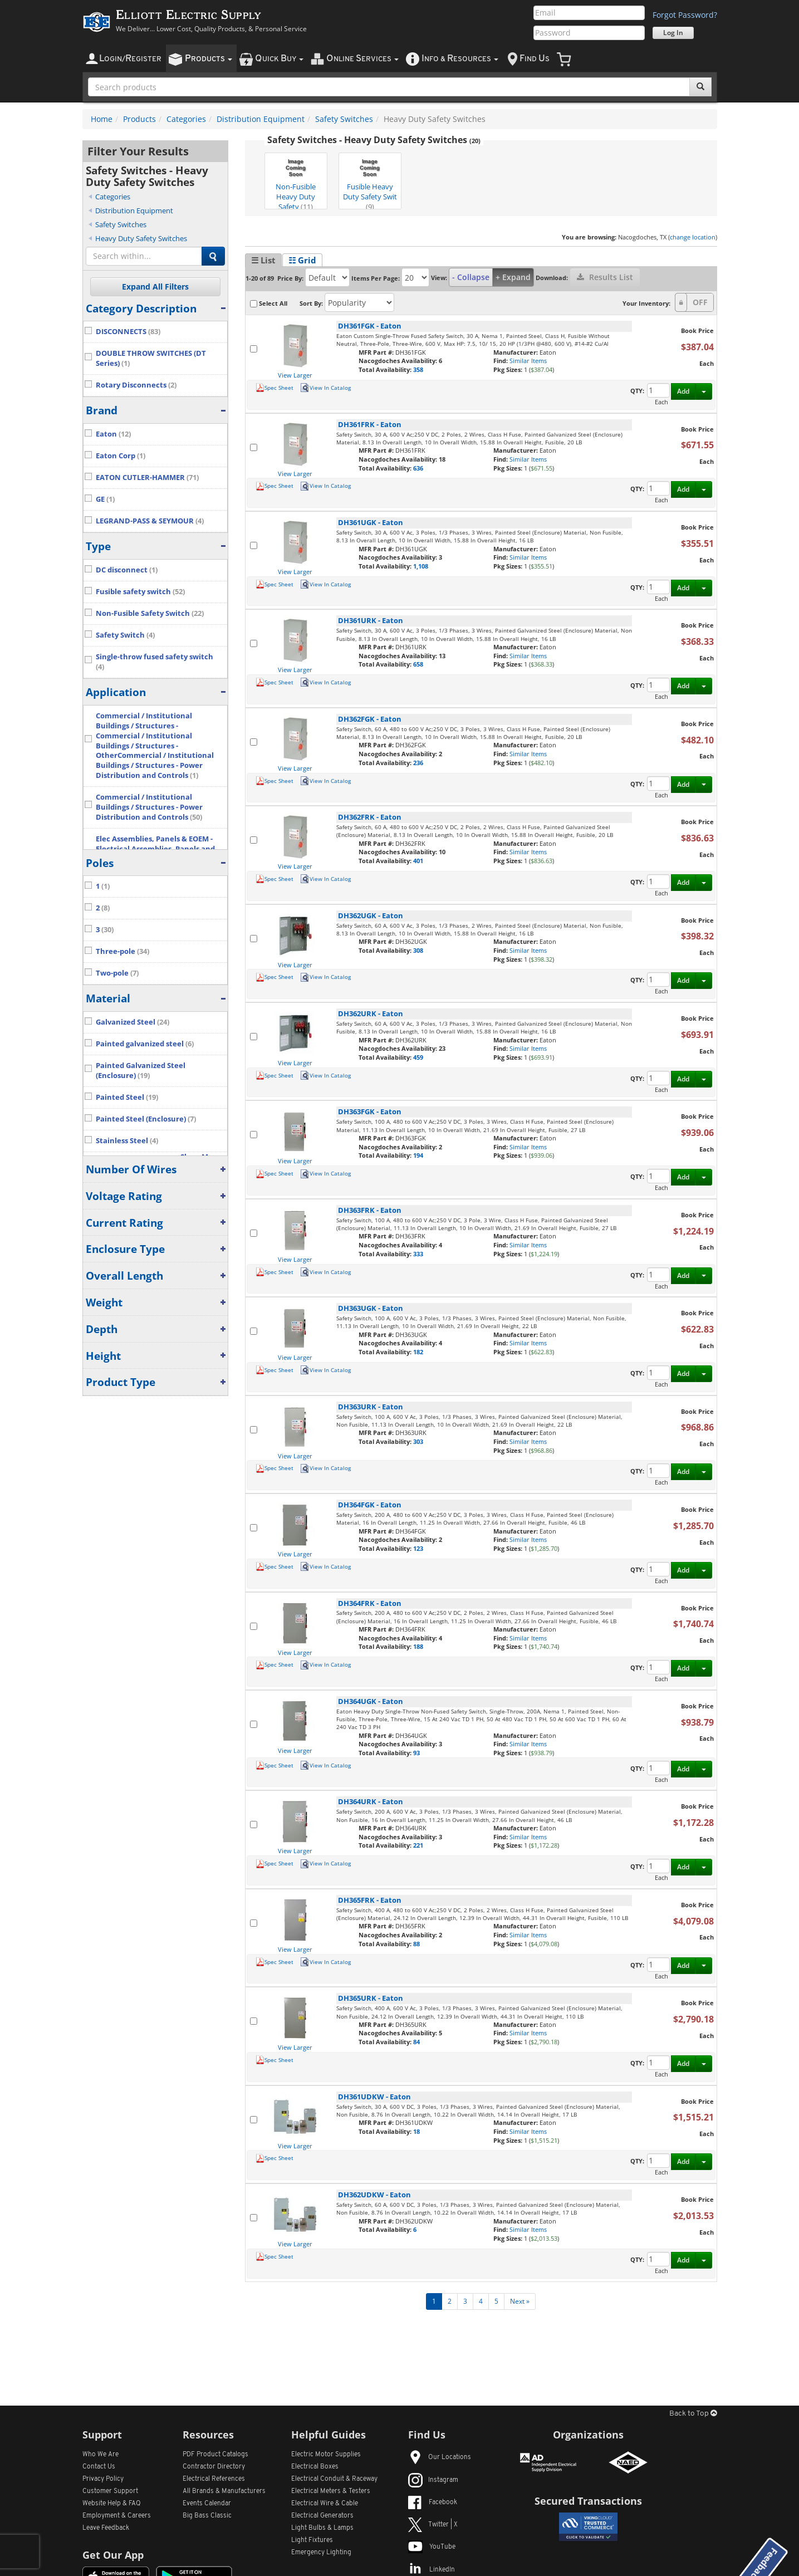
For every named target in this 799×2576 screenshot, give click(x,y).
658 (418, 664)
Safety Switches (344, 119)
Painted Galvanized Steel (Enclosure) (140, 1070)
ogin (130, 58)
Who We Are (100, 2454)
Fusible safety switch (140, 591)
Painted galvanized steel (145, 1044)
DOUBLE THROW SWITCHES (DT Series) (151, 358)
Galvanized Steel (132, 1022)
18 (416, 2131)
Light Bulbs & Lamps (322, 2528)
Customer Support (110, 2491)
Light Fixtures (312, 2540)
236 (418, 762)
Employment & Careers (116, 2516)
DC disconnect (127, 570)
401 (418, 860)
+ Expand (513, 277)
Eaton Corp (120, 456)
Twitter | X (433, 2524)
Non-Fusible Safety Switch (150, 613)
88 (416, 1944)
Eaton (113, 434)
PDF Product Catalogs (215, 2454)
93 (416, 1753)
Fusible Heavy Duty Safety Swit (370, 181)
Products (139, 119)
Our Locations (439, 2457)
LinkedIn (431, 2570)
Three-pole (122, 951)
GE (105, 499)
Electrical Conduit (334, 2479)
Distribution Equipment (261, 119)
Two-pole (117, 973)
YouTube (431, 2547)
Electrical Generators (322, 2516)
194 (418, 1155)
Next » (520, 2301)
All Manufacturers (224, 2491)
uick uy (279, 58)
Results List (605, 277)
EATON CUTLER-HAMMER (147, 477)
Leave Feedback (105, 2528)
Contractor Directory (214, 2467)
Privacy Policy (103, 2479)
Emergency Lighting (321, 2552)
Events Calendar (207, 2503)
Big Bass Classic (207, 2516)
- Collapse (470, 277)
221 (418, 1845)
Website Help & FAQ (111, 2503)
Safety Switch (125, 635)
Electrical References (214, 2479)
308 (418, 950)
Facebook (432, 2502)
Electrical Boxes (315, 2467)
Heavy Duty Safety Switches (141, 238)
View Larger (295, 375)
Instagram (433, 2480)
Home (101, 119)
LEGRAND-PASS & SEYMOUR (150, 521)
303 (418, 1441)
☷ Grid (302, 260)
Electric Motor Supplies (326, 2454)
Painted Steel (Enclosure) (146, 1119)
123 (418, 1548)
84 (416, 2042)
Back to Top (693, 2413)
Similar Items (528, 360)
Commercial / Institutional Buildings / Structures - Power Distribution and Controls (149, 807)
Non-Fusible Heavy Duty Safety (296, 181)
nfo (459, 58)
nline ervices (362, 58)
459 (418, 1057)
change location (692, 237)
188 (418, 1646)
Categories (186, 119)
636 (418, 468)
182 (418, 1352)
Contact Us (98, 2467)
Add (683, 391)
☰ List (263, 260)
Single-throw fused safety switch (154, 662)
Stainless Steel (127, 1140)
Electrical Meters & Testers (330, 2491)
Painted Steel (127, 1097)
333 (418, 1254)
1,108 (420, 566)
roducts (208, 58)
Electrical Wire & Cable (324, 2503)
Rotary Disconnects (136, 385)
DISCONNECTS (128, 331)
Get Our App (113, 2555)
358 (418, 369)
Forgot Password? (685, 14)
